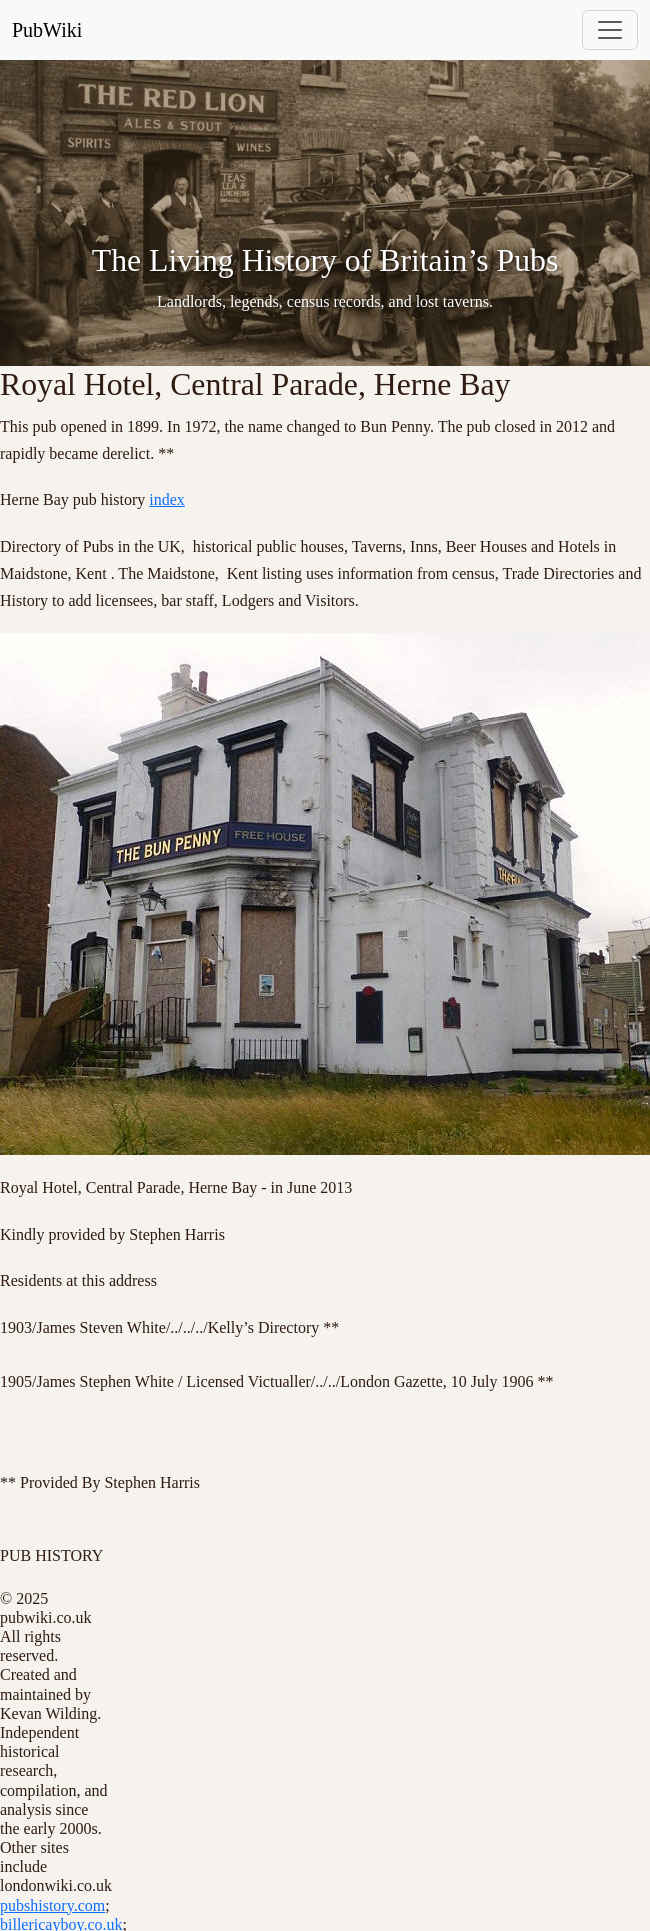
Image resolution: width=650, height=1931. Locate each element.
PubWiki (47, 30)
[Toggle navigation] (610, 30)
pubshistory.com (52, 1905)
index (167, 499)
